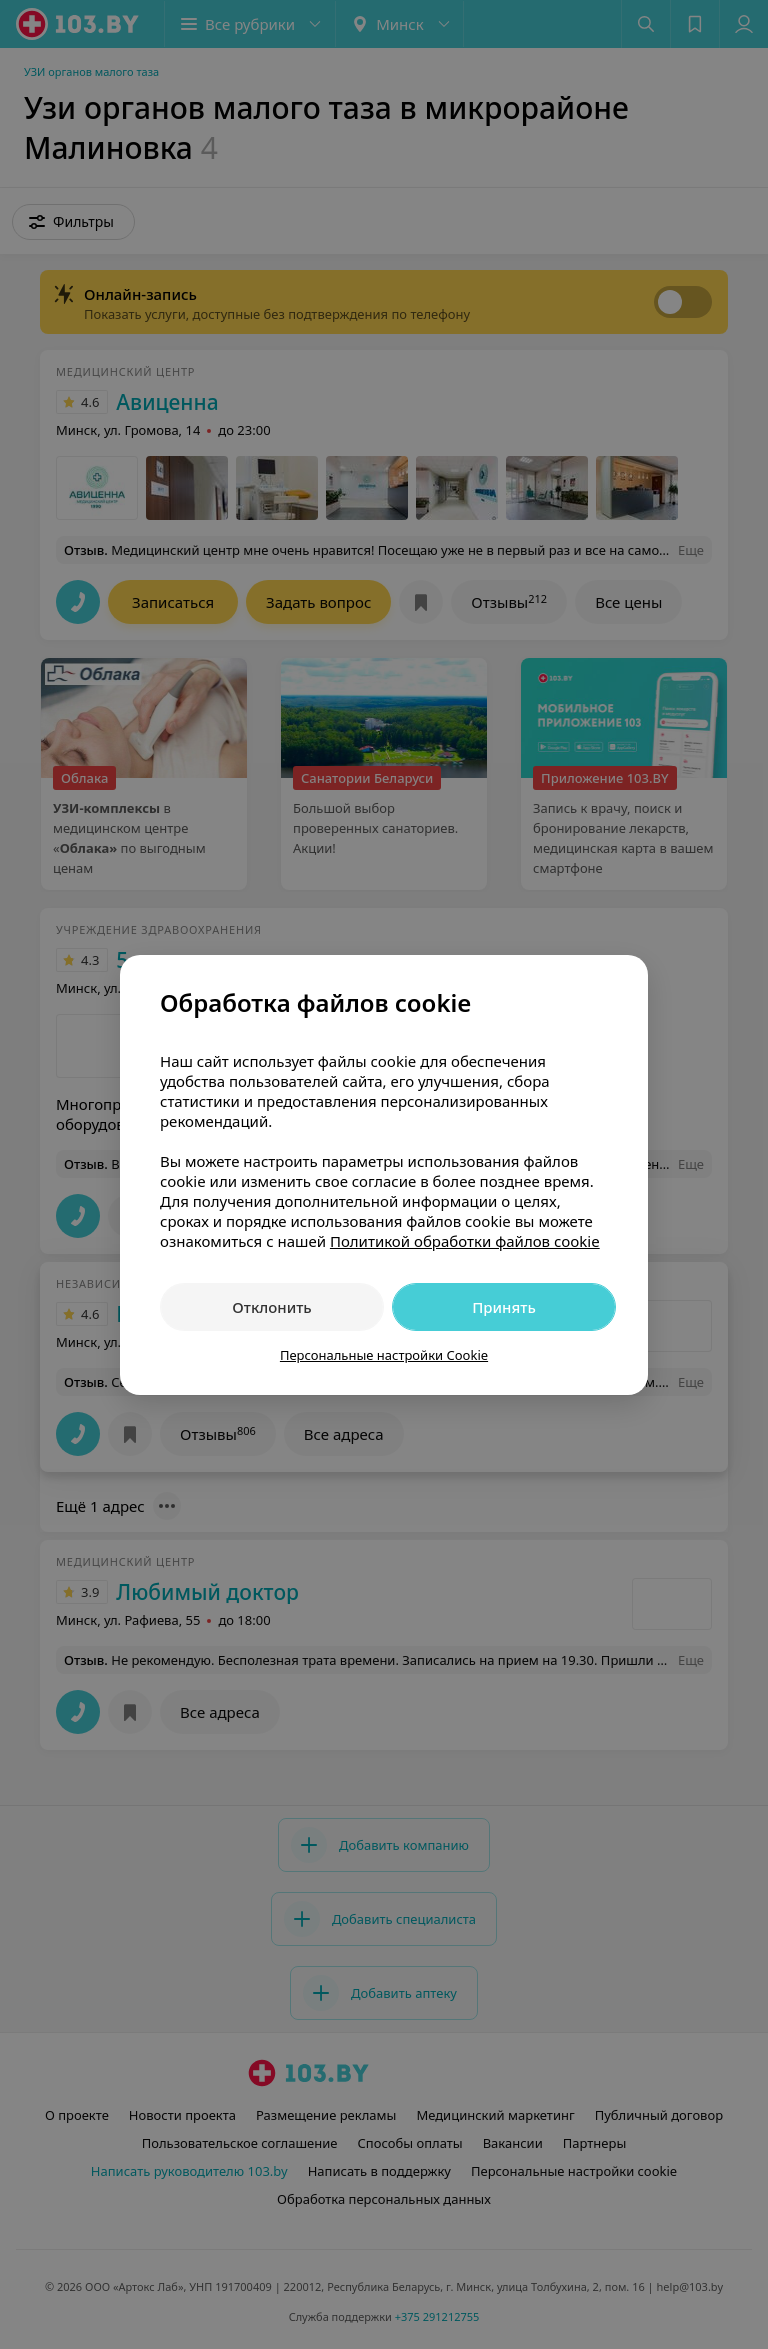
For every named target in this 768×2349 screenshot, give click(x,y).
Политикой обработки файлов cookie (465, 1241)
